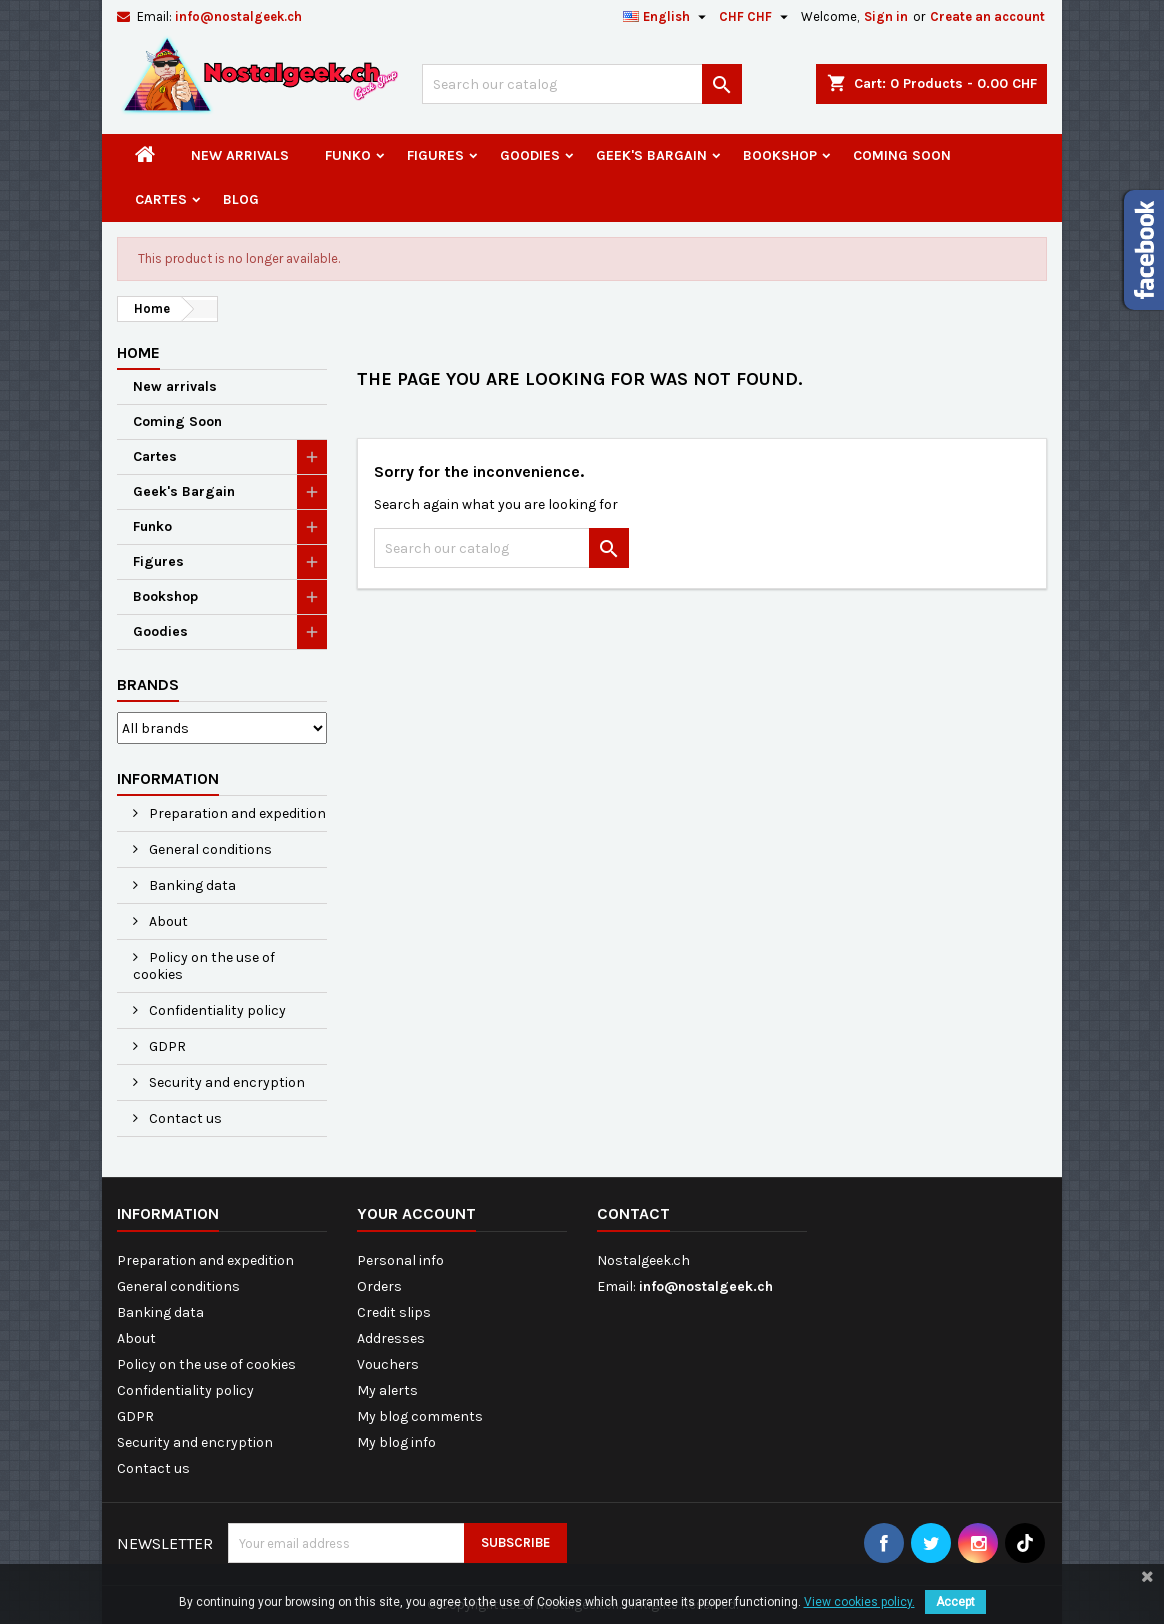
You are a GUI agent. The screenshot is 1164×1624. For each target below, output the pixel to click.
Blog (241, 199)
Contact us (184, 1118)
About (167, 921)
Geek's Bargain (651, 155)
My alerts (387, 1390)
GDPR (166, 1046)
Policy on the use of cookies (204, 966)
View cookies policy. (859, 1602)
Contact (633, 1213)
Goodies (530, 155)
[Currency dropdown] (756, 17)
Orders (379, 1286)
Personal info (400, 1260)
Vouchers (388, 1364)
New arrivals (240, 155)
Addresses (391, 1338)
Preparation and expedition (236, 813)
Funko (348, 155)
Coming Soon (902, 155)
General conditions (209, 849)
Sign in (886, 16)
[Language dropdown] (667, 17)
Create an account (987, 16)
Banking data (191, 885)
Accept (955, 1602)
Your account (416, 1213)
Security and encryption (225, 1082)
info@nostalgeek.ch (238, 16)
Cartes (161, 199)
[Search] (582, 84)
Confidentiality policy (216, 1010)
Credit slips (394, 1312)
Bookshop (780, 155)
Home (138, 352)
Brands (148, 684)
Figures (435, 155)
